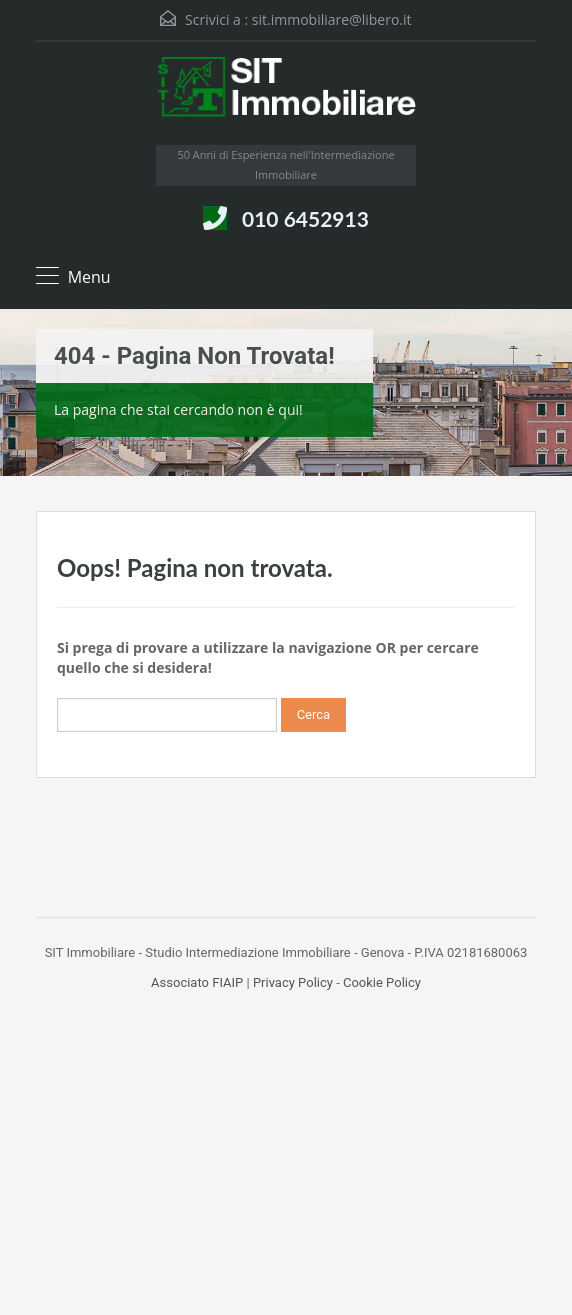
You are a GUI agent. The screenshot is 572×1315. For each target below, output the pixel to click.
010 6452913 (305, 218)
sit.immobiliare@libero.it (332, 19)
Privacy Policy (293, 982)
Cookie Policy (382, 982)
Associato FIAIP (197, 982)
